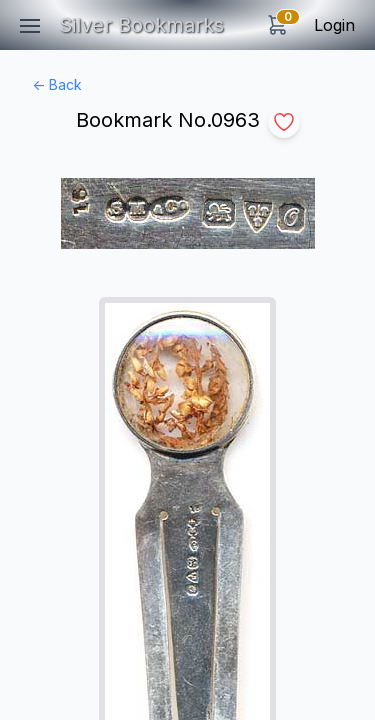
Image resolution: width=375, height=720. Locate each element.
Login (334, 25)
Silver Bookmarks (141, 25)
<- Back (57, 84)
